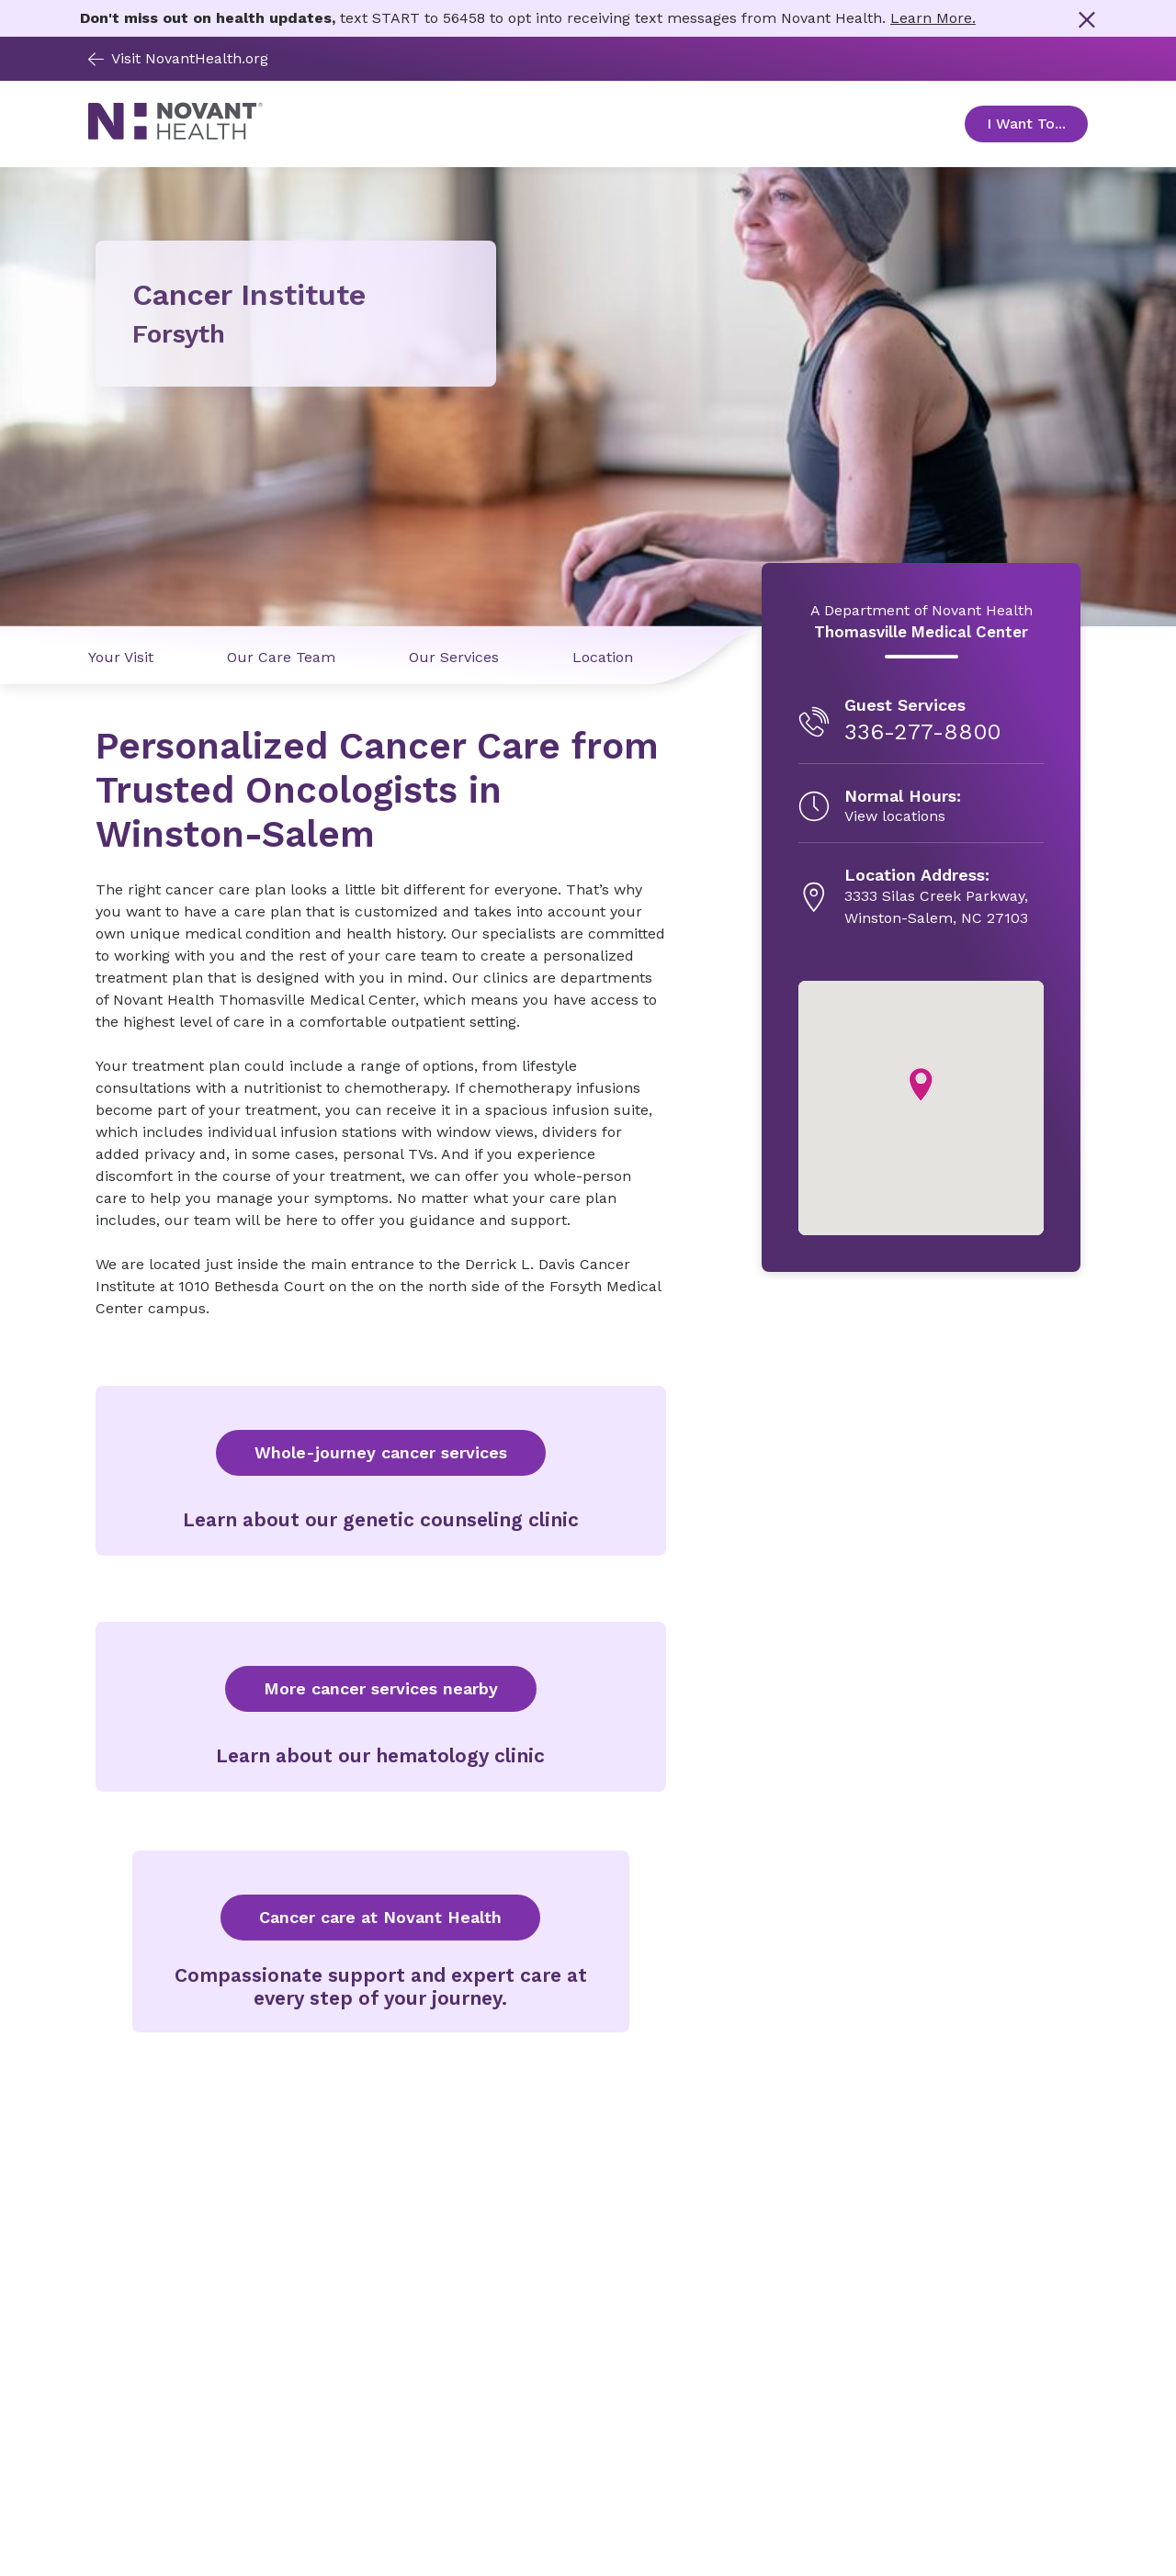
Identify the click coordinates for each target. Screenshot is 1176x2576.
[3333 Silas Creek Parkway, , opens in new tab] (936, 897)
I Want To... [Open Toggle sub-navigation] (1037, 123)
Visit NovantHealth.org (178, 58)
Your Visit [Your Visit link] (120, 657)
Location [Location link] (602, 657)
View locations (894, 816)
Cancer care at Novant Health (380, 1917)
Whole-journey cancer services (380, 1452)
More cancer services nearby (381, 1688)
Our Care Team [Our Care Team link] (281, 657)
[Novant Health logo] (175, 134)
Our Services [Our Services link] (454, 657)
